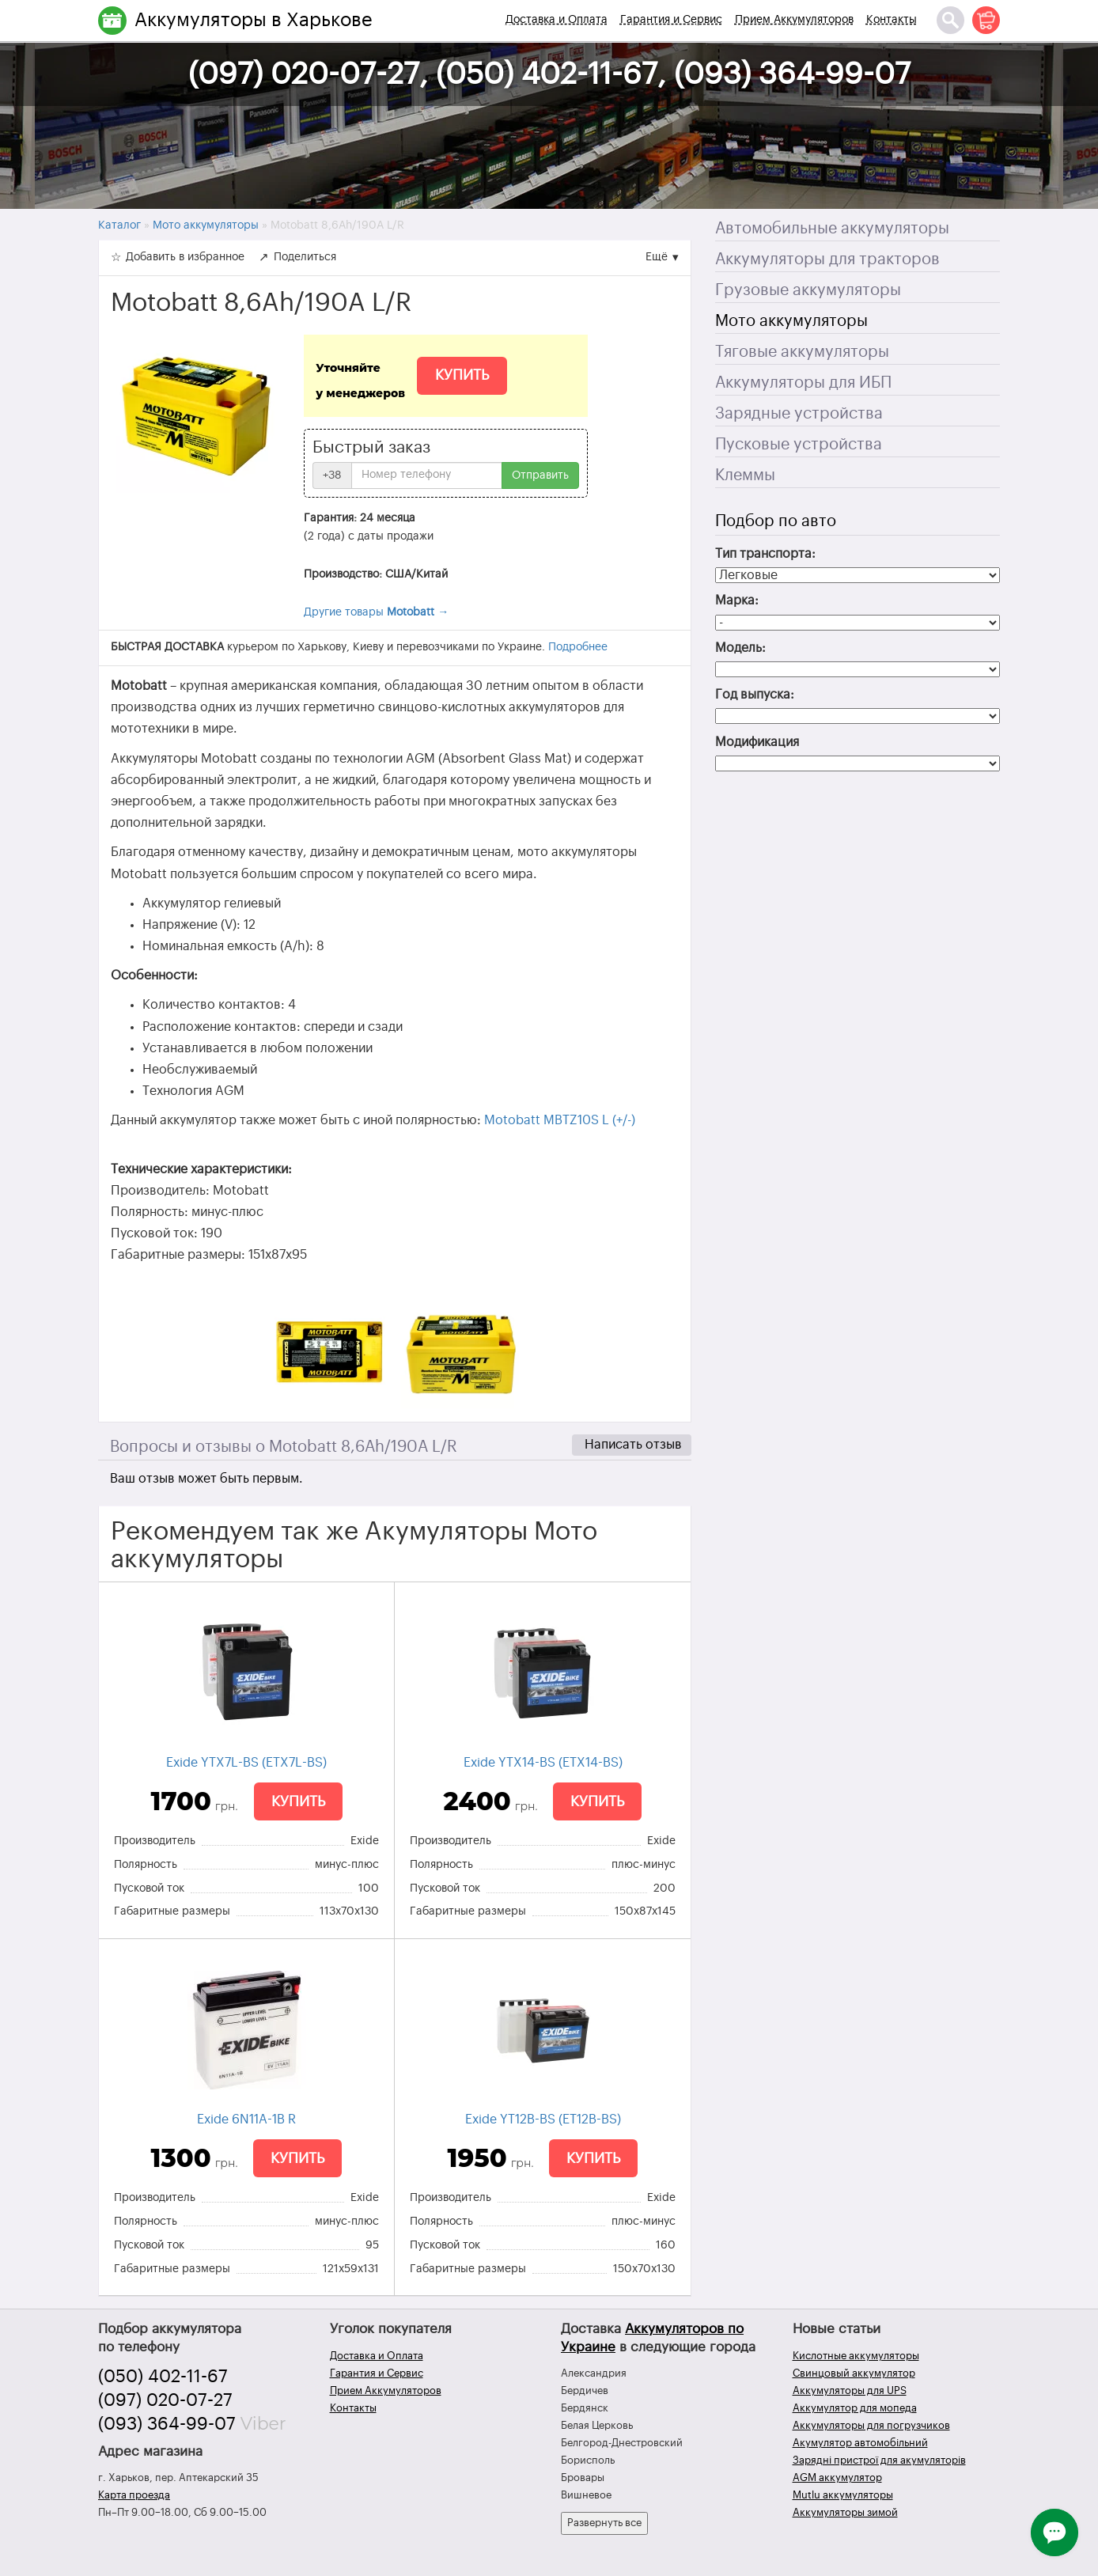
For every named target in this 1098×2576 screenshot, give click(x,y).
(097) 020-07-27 (165, 2400)
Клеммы (745, 475)
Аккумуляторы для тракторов (827, 259)
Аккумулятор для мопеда (855, 2408)
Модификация (757, 742)
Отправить (540, 475)
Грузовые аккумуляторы (808, 290)
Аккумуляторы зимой (845, 2512)
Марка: (737, 600)
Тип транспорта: (765, 553)
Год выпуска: (754, 694)
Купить (462, 375)
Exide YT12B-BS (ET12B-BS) (543, 2119)
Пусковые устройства (798, 445)
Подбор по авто (775, 521)
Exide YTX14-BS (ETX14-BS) (543, 1762)
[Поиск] (950, 20)
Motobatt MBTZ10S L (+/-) (559, 1120)
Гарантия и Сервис (671, 19)
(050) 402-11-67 (163, 2376)
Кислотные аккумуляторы (856, 2356)
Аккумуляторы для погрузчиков (871, 2425)
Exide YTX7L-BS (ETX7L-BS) (246, 1762)
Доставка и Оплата (556, 19)
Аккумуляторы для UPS (850, 2390)
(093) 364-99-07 (167, 2424)
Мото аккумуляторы (791, 321)
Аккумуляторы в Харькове (253, 19)
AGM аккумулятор (837, 2477)
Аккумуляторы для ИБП (803, 383)
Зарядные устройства (799, 414)
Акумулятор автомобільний (860, 2443)
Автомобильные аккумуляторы (832, 229)
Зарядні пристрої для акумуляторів (879, 2460)
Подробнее (578, 647)
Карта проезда (134, 2495)
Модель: (740, 648)
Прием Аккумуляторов (794, 19)
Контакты (891, 19)
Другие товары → (376, 612)
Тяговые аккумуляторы (802, 352)
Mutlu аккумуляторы (843, 2495)
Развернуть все (604, 2522)
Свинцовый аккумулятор (854, 2373)
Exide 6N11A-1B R (246, 2119)
